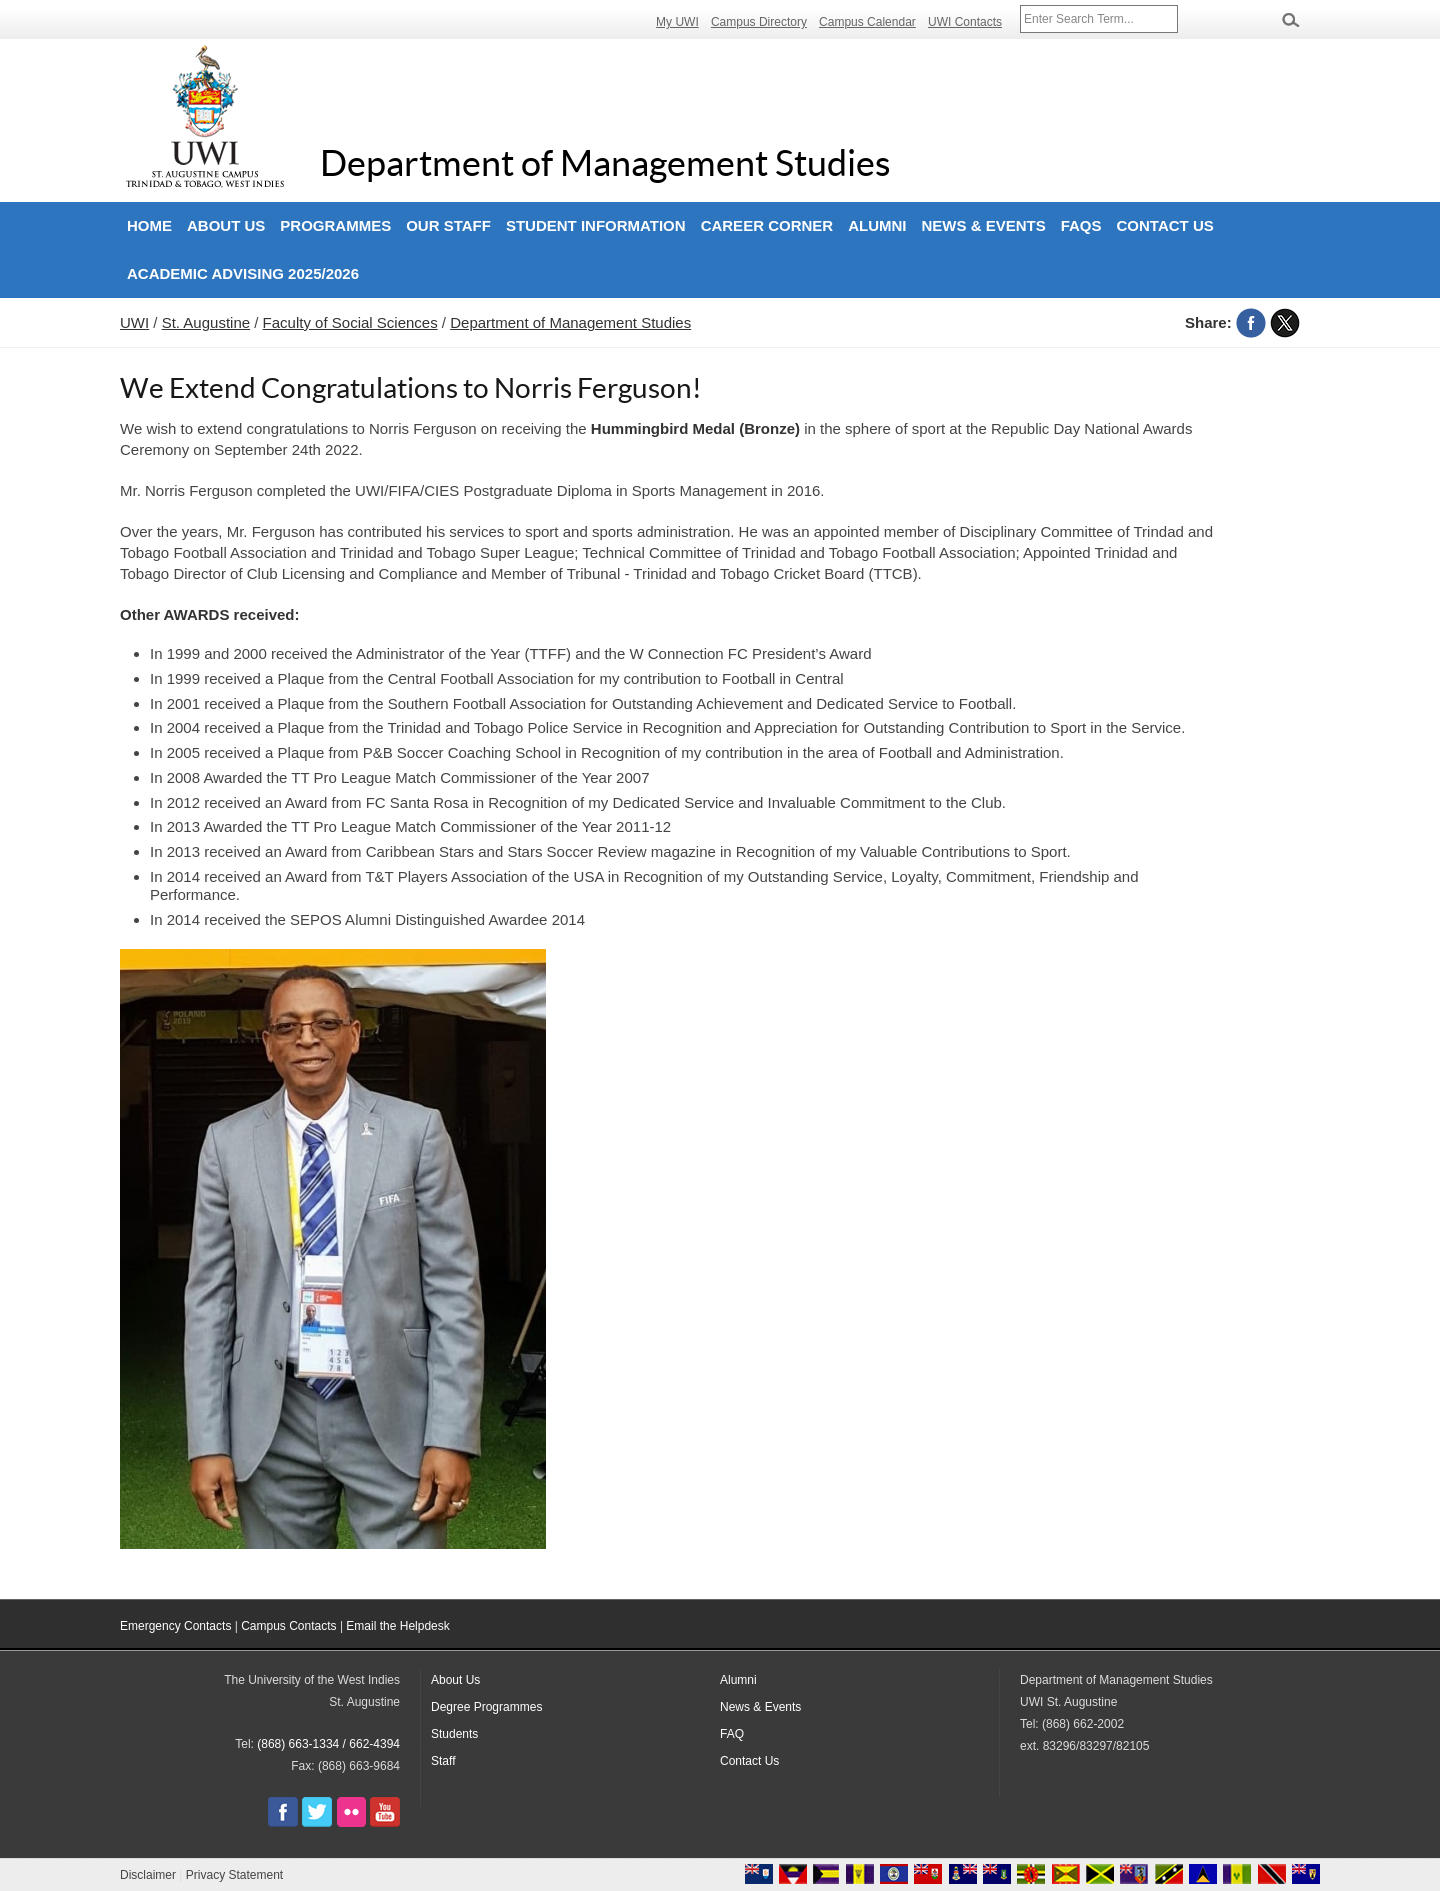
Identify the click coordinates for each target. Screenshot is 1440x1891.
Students (454, 1734)
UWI (134, 322)
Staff (443, 1761)
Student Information (596, 225)
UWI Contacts (965, 22)
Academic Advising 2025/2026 (243, 273)
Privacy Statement (234, 1875)
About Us (226, 225)
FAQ (732, 1734)
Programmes (335, 225)
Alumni (877, 225)
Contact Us (1165, 225)
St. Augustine (206, 322)
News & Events (983, 225)
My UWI (677, 22)
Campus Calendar (867, 22)
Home (149, 225)
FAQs (1081, 225)
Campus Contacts (288, 1626)
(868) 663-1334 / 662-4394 (328, 1744)
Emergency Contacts (175, 1626)
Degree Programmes (486, 1707)
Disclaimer (148, 1875)
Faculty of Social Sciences (350, 322)
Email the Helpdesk (397, 1626)
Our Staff (448, 225)
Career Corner (767, 225)
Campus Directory (759, 22)
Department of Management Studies (605, 163)
